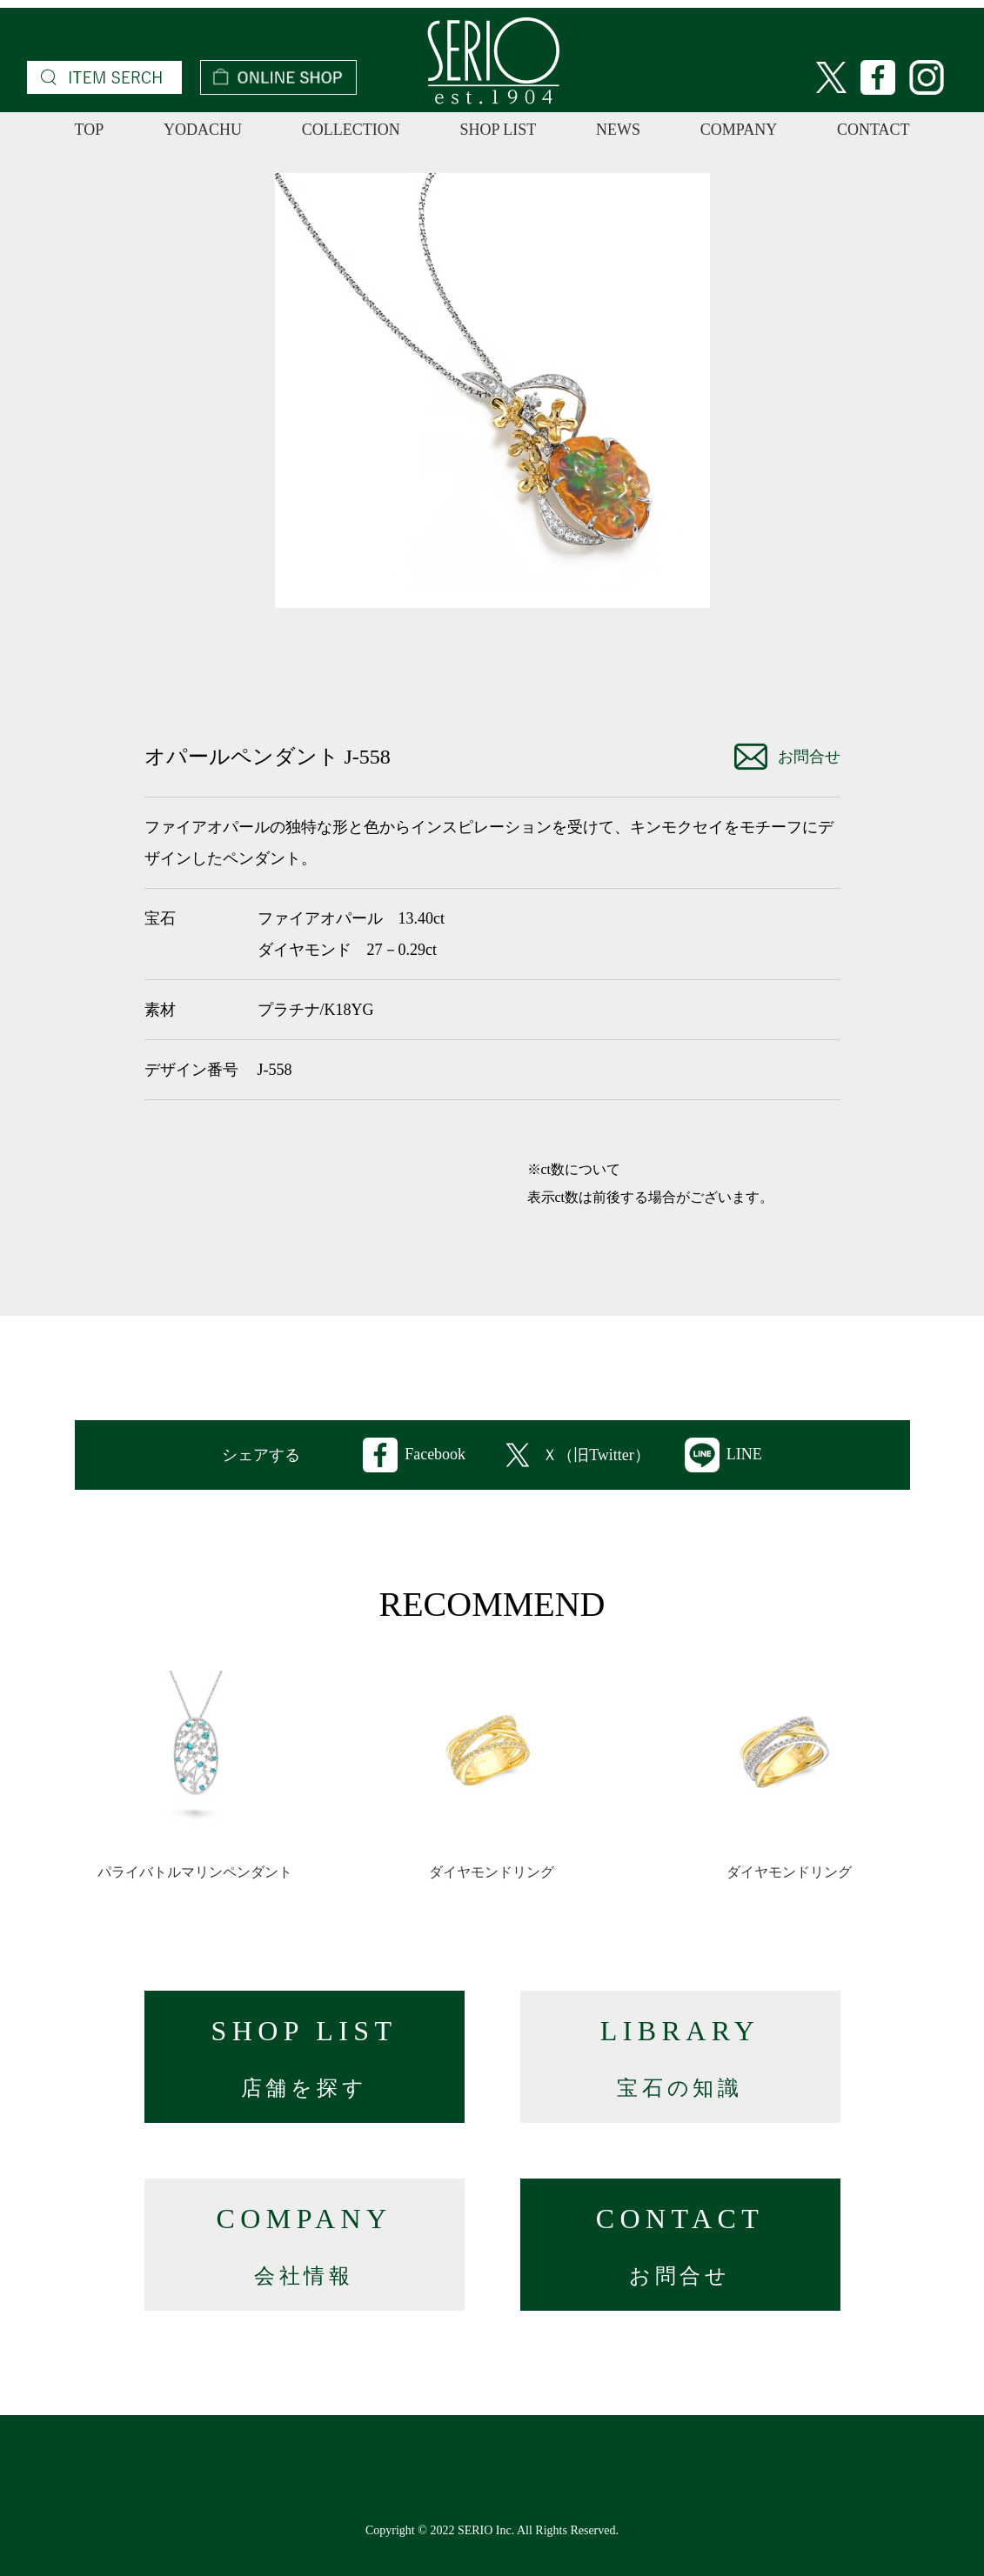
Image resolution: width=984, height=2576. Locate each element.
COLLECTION (351, 129)
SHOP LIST (497, 129)
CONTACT (873, 129)
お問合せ (787, 757)
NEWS (618, 129)
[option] (492, 390)
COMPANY (738, 129)
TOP (89, 129)
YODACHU (203, 129)
